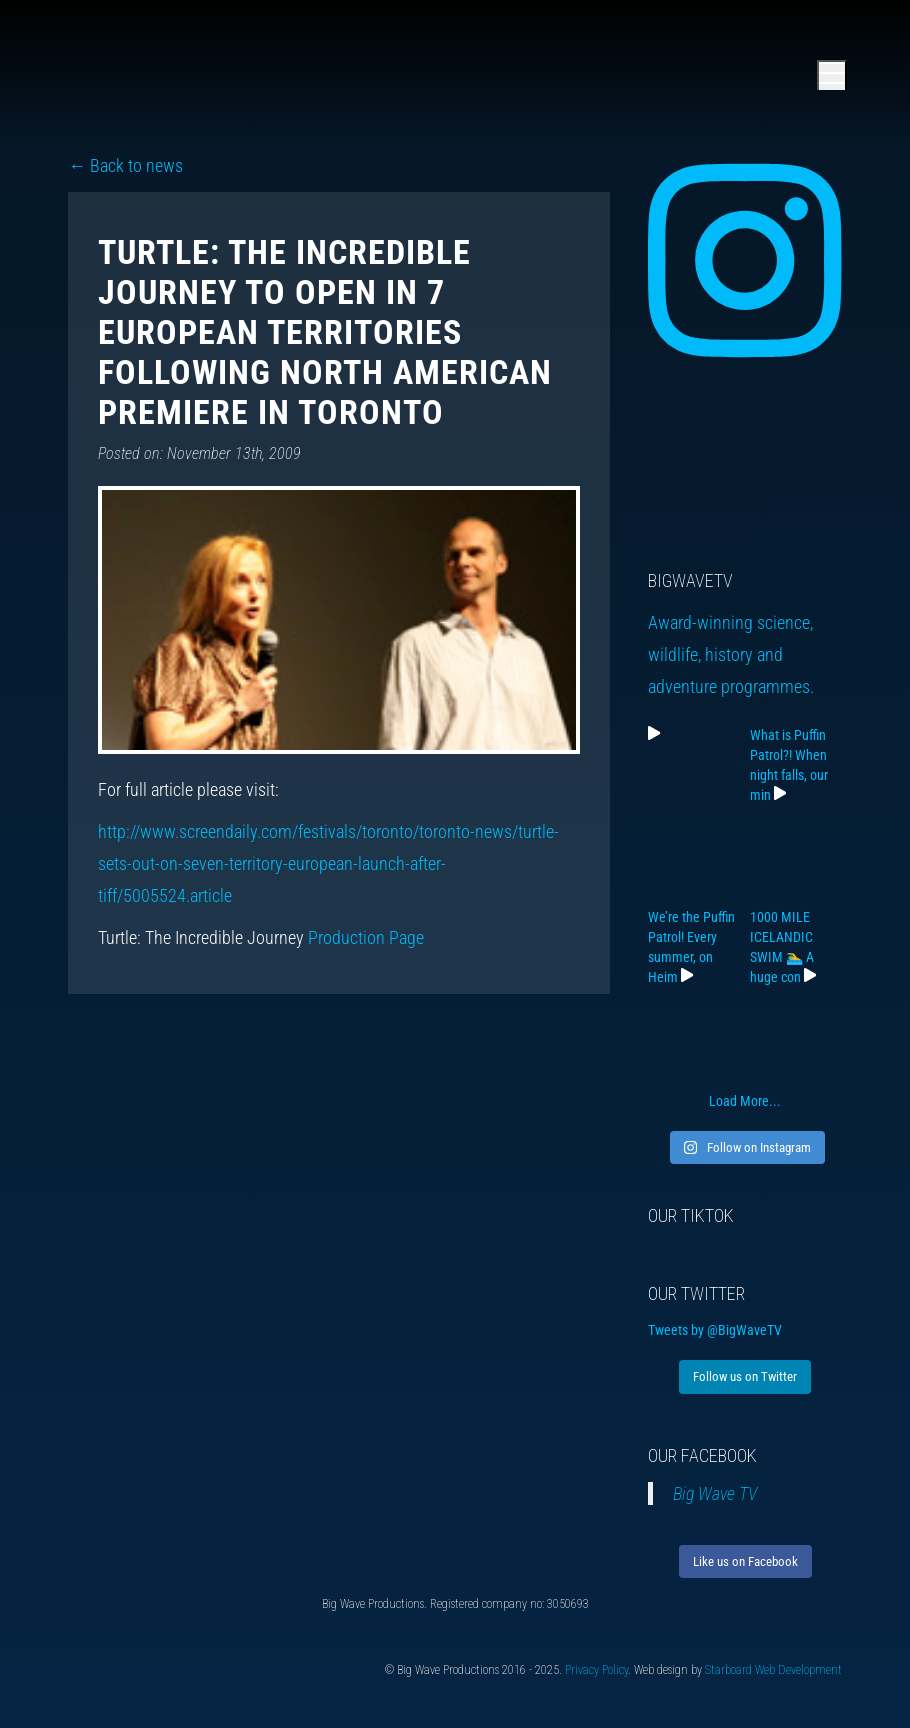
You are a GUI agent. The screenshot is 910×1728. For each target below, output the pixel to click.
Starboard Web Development (773, 1670)
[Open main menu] (832, 75)
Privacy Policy (596, 1670)
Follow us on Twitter (745, 1376)
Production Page (366, 937)
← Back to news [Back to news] (125, 165)
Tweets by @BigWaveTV (715, 1330)
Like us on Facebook (745, 1561)
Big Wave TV (715, 1493)
